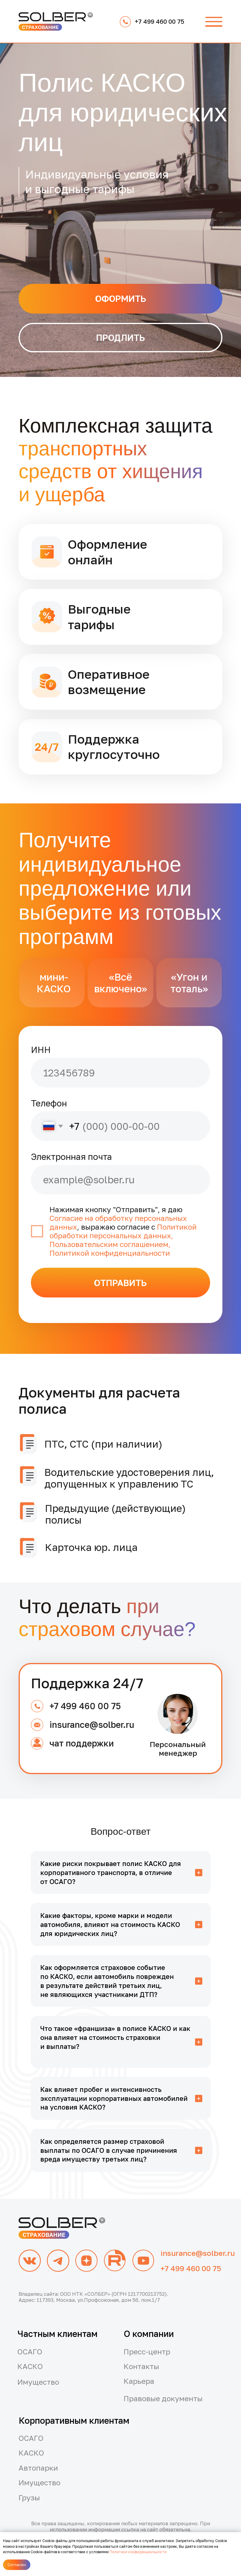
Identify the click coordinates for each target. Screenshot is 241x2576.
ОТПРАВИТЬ (120, 1283)
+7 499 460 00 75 (85, 1706)
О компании (149, 2334)
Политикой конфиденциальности (110, 1253)
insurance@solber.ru (92, 1724)
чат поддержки (82, 1743)
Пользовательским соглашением (109, 1244)
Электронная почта (71, 1156)
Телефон (49, 1103)
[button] (214, 22)
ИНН (41, 1050)
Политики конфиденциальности (138, 2552)
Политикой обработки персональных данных (123, 1231)
